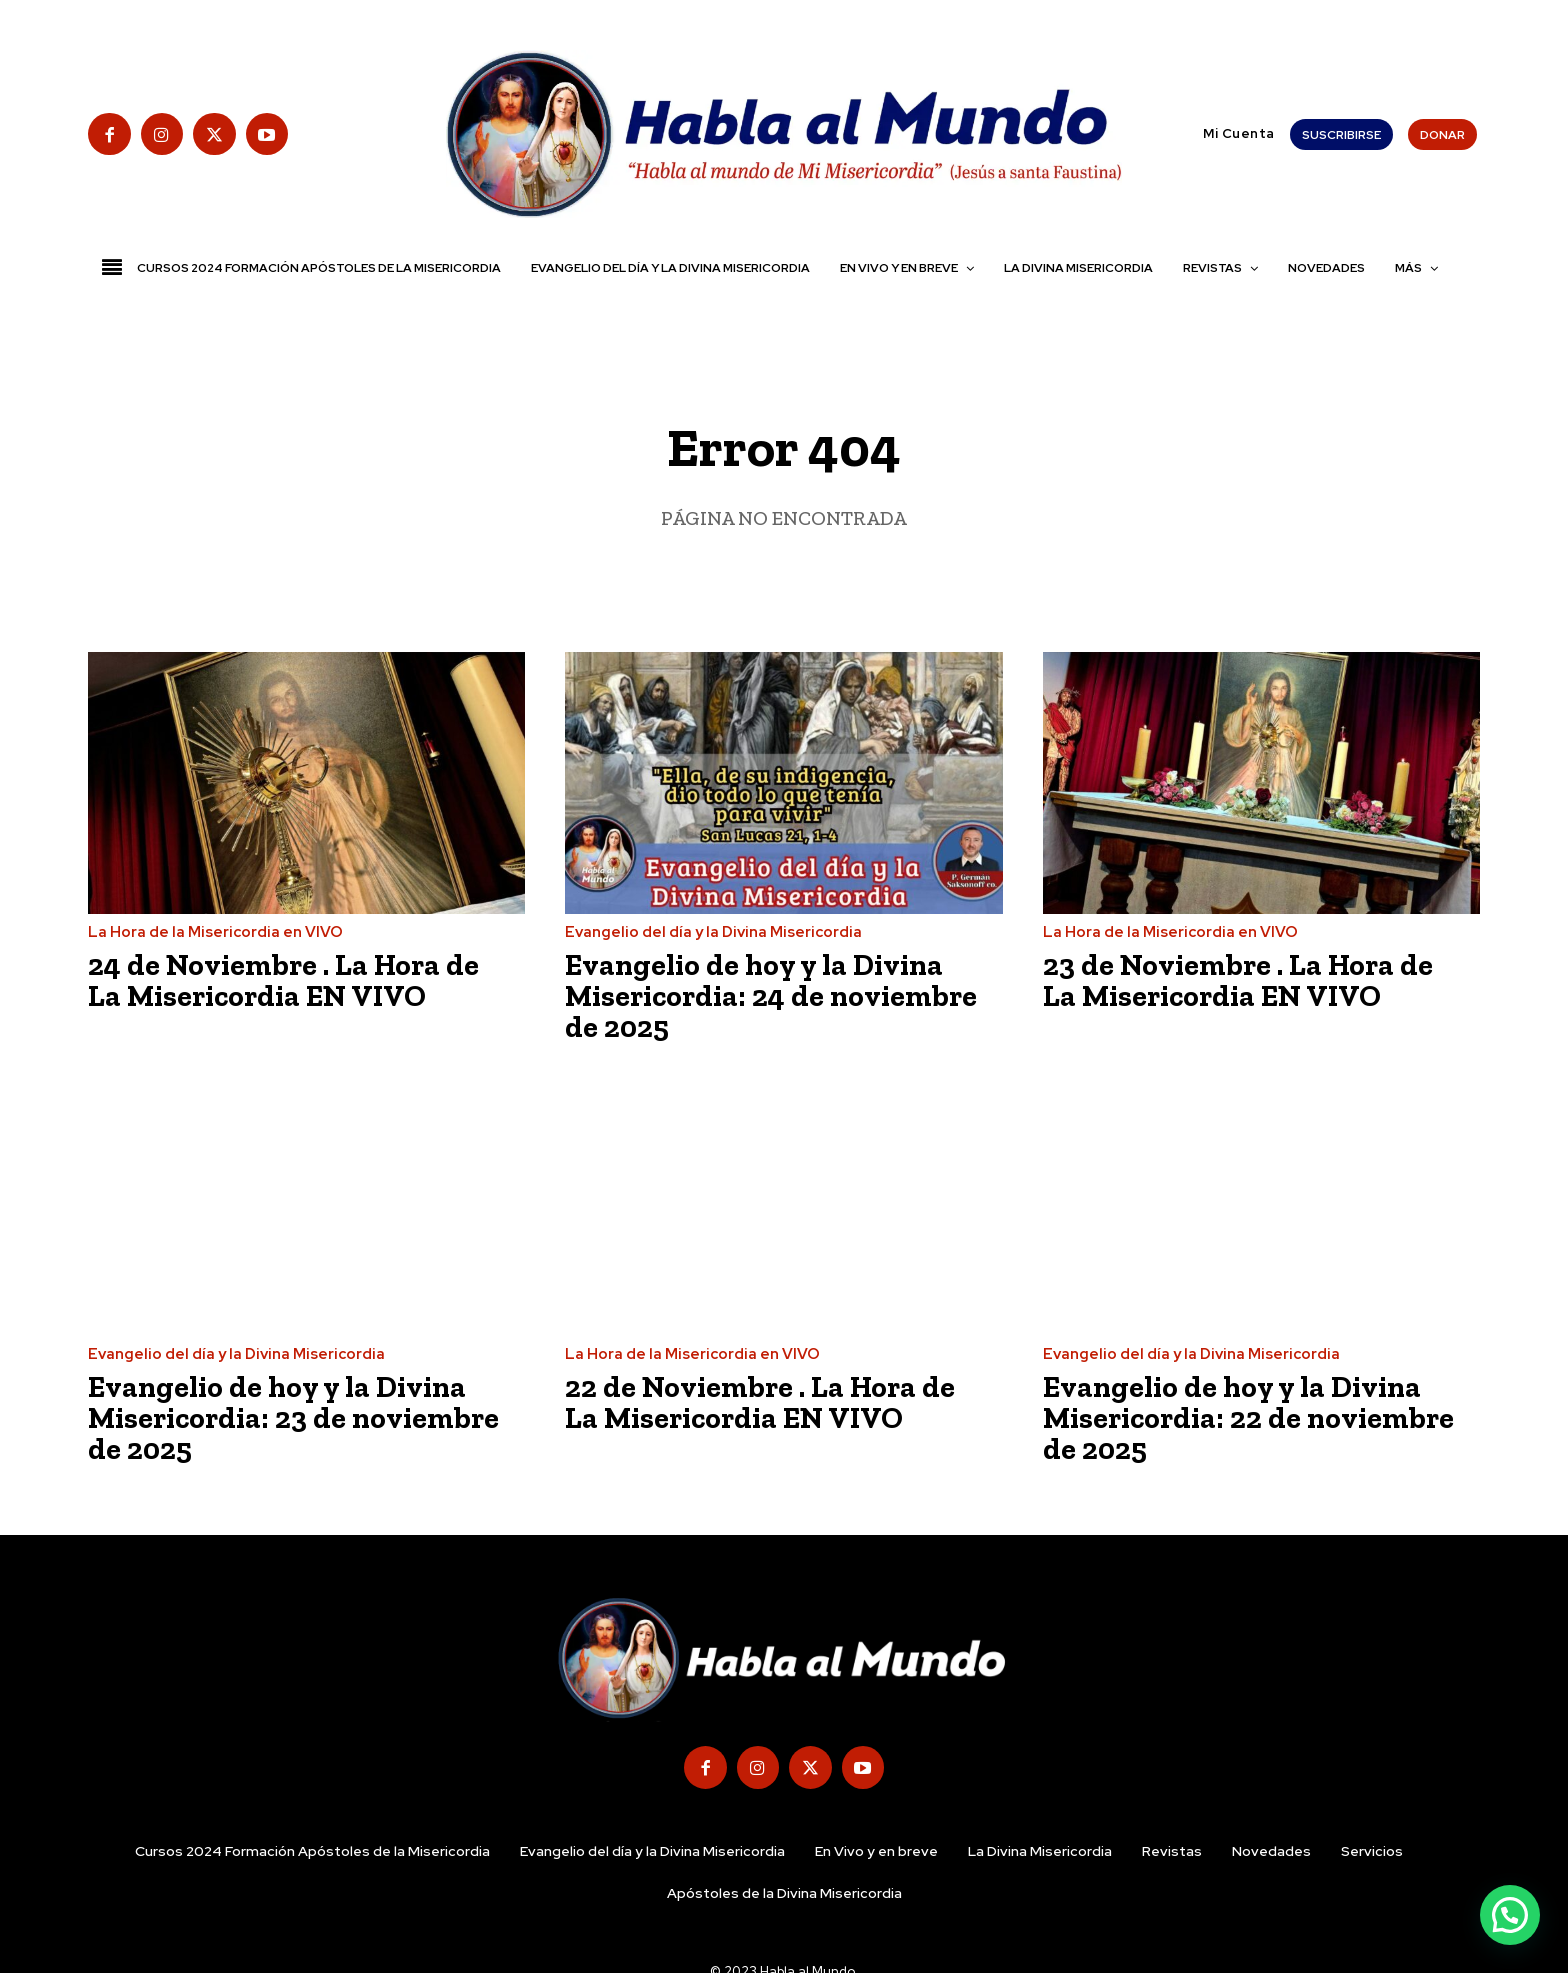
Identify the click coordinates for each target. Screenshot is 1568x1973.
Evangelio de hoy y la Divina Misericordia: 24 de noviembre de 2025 (772, 995)
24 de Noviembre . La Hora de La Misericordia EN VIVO (285, 980)
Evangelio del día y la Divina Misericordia (713, 932)
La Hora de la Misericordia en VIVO (215, 932)
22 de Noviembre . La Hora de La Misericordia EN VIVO (761, 1399)
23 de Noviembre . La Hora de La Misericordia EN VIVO (1239, 980)
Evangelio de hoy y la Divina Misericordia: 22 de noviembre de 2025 (1249, 1414)
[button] (1194, 133)
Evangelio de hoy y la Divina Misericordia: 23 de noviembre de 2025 (294, 1414)
